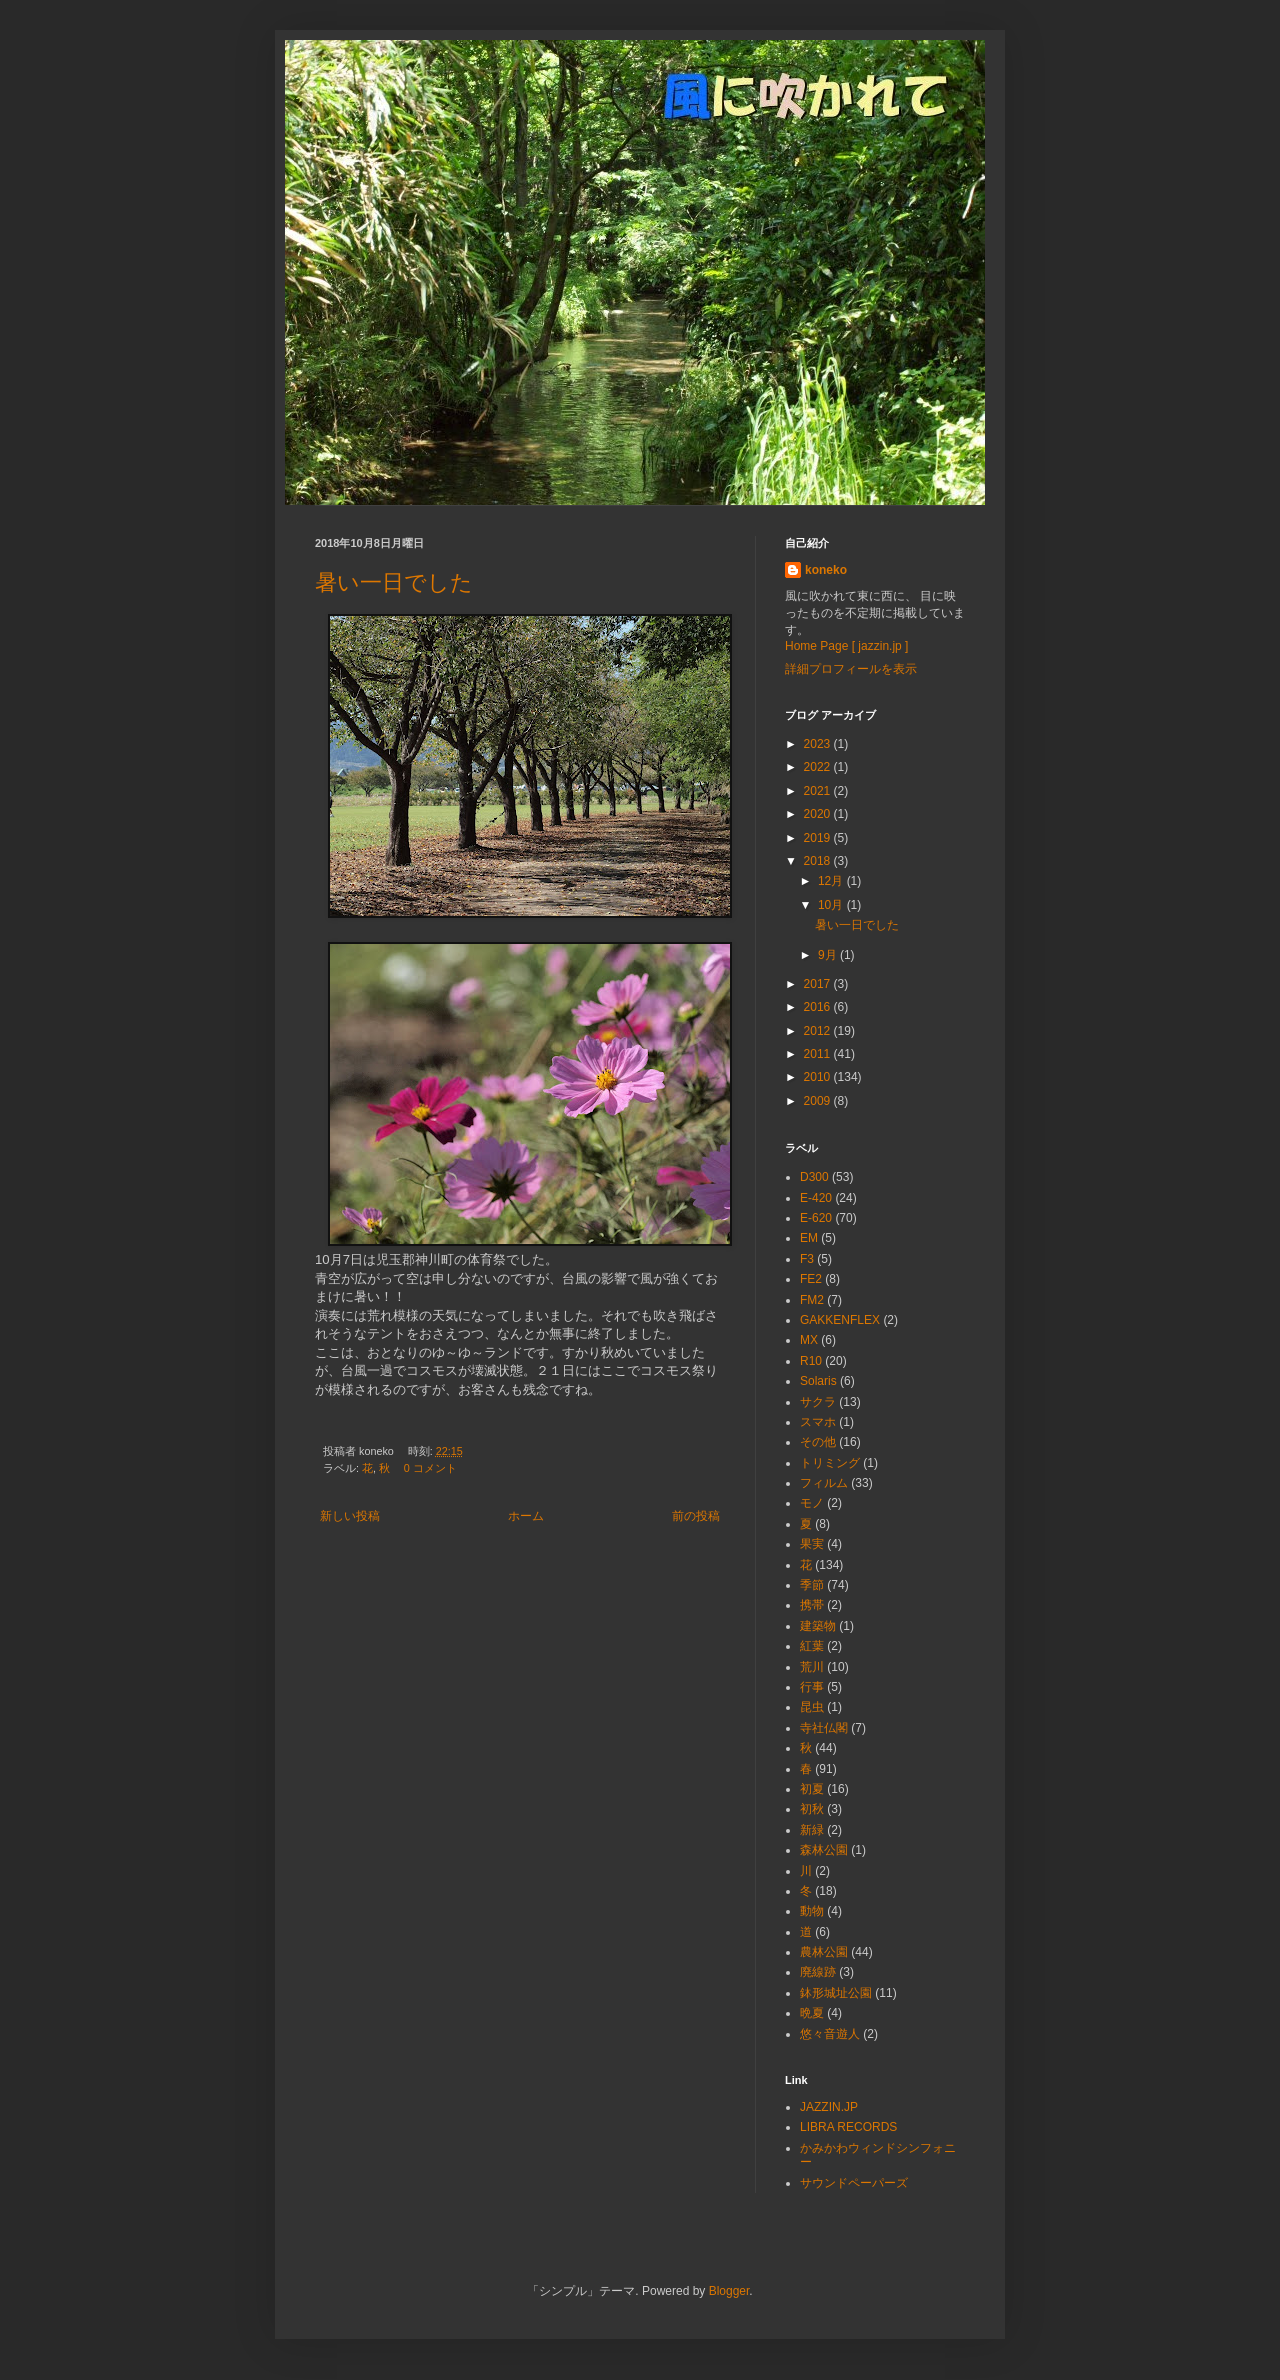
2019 (819, 838)
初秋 (812, 1809)
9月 (829, 955)
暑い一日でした (394, 582)
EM (809, 1238)
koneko (826, 570)
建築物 (818, 1626)
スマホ (818, 1422)
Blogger (729, 2291)
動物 (812, 1911)
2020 (819, 814)
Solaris (818, 1381)
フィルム (824, 1483)
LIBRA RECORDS (848, 2127)
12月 (832, 881)
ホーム (526, 1516)
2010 (819, 1077)
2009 (819, 1101)
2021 (819, 791)
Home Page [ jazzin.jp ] (846, 646)
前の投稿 (696, 1516)
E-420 (816, 1198)
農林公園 (824, 1952)
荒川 (812, 1667)
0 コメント (430, 1468)
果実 (812, 1544)
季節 (812, 1585)
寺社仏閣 (824, 1728)
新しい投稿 (350, 1516)
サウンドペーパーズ (854, 2183)
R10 (811, 1361)
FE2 (811, 1279)
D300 (814, 1177)
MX (809, 1340)
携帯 (812, 1605)
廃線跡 (818, 1972)
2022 (819, 767)
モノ (812, 1503)
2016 (819, 1007)
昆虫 (812, 1707)
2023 (819, 744)
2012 (819, 1031)
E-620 (816, 1218)
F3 (807, 1259)
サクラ (818, 1402)
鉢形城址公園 (836, 1993)
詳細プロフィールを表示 (851, 669)
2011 (819, 1054)
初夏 (812, 1789)
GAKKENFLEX (840, 1320)
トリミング (830, 1463)
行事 (812, 1687)
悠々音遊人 (830, 2034)
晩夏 (812, 2013)
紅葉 (812, 1646)
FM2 (812, 1300)
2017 (819, 984)
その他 (818, 1442)
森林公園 (824, 1850)
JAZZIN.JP (829, 2107)
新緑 (812, 1830)
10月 (832, 905)
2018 (819, 861)
